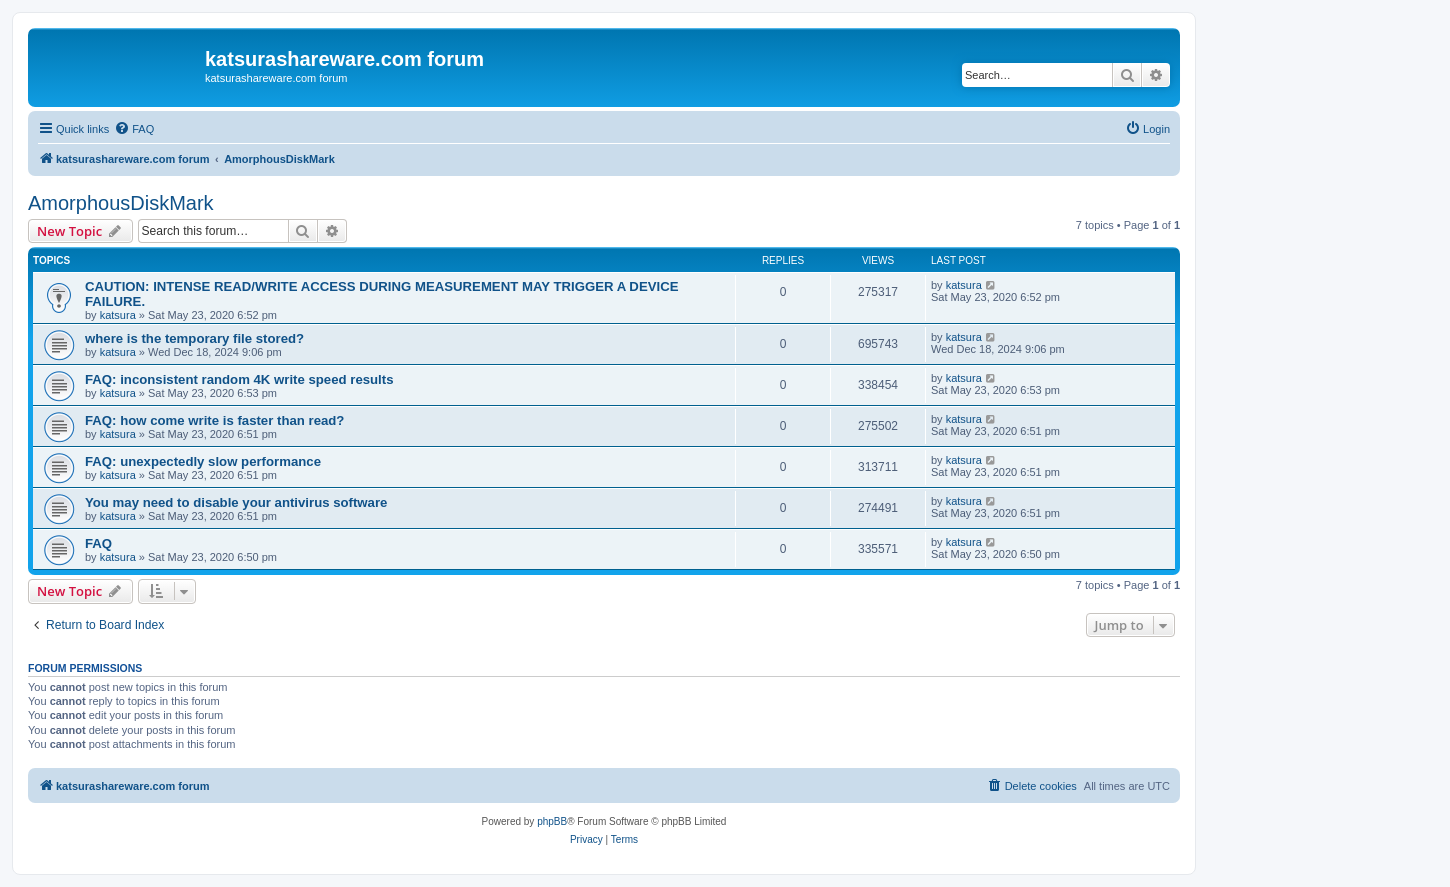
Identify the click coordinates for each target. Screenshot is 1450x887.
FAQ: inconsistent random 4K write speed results (239, 379)
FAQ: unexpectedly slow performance (203, 461)
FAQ (98, 543)
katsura (118, 315)
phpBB (552, 821)
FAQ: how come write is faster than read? (214, 420)
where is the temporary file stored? (194, 338)
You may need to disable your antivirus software (236, 502)
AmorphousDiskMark (121, 203)
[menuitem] (134, 129)
